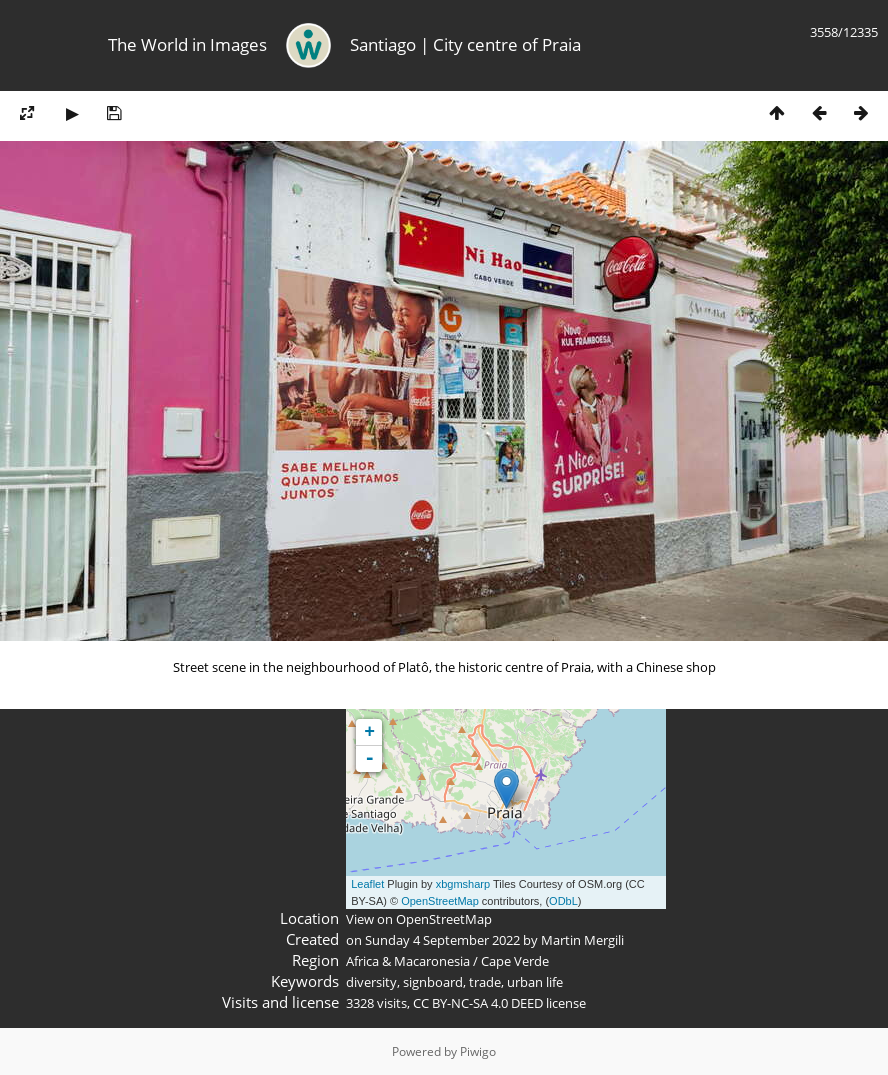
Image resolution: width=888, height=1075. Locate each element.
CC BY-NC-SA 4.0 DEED (478, 1003)
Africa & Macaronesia (408, 961)
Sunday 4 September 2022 (442, 940)
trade (485, 982)
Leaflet (367, 884)
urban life (535, 982)
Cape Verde (515, 961)
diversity (371, 982)
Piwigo (478, 1051)
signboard (433, 982)
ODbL (563, 901)
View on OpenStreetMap (419, 919)
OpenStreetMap (440, 901)
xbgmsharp (463, 884)
